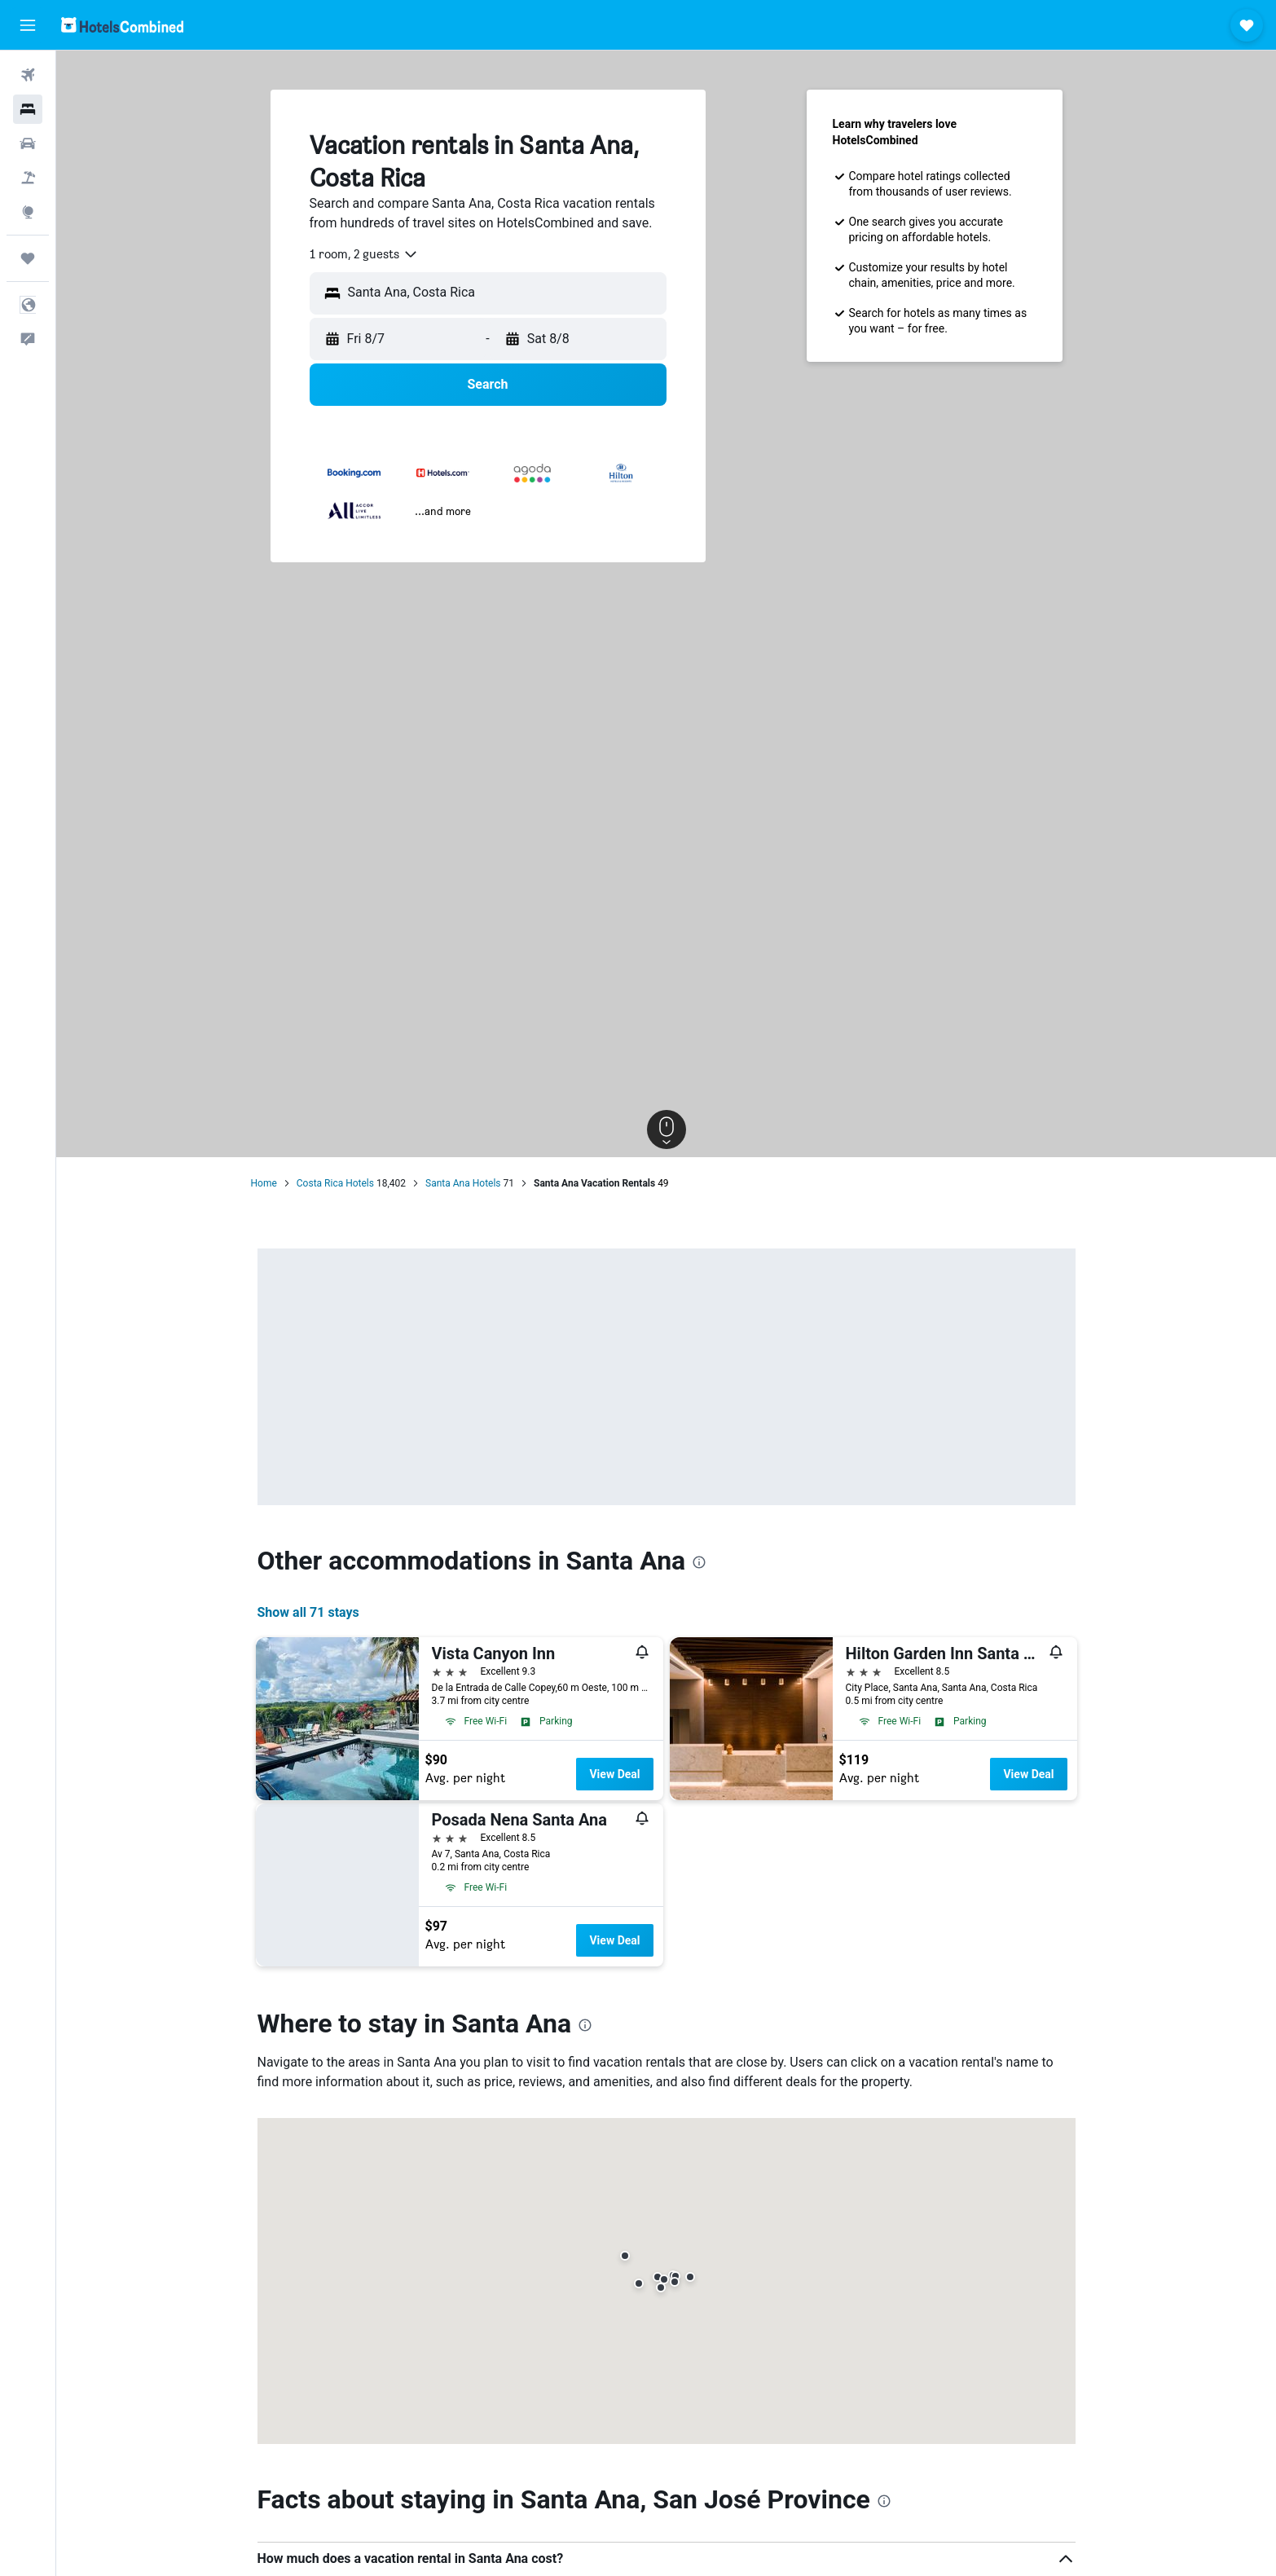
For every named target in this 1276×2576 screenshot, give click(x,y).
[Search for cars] (28, 143)
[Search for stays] (28, 109)
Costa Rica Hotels (335, 1183)
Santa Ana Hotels (462, 1183)
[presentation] (699, 1562)
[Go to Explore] (28, 212)
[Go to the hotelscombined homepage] (122, 25)
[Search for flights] (28, 75)
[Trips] (28, 258)
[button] (28, 25)
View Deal (614, 1774)
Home (264, 1183)
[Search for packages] (28, 177)
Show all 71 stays (308, 1612)
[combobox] (364, 254)
